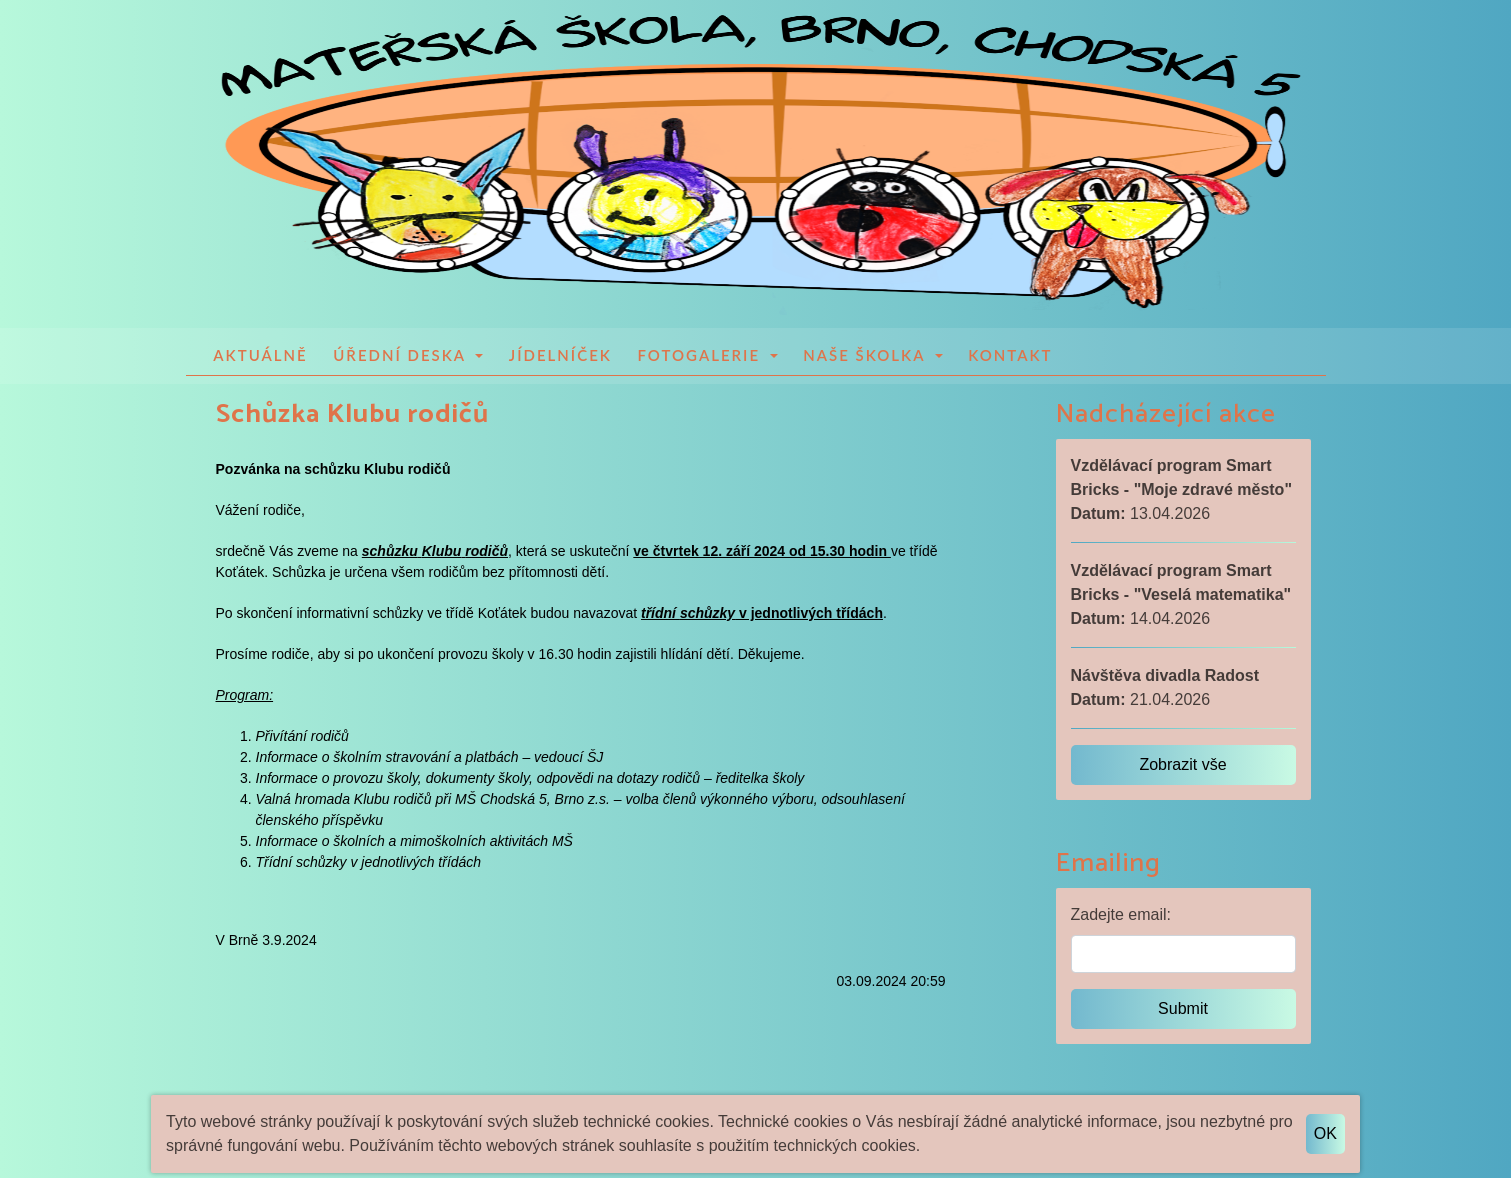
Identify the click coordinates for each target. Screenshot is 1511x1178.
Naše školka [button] (867, 357)
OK (1325, 1133)
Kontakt (1010, 357)
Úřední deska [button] (402, 357)
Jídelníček (560, 357)
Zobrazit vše (1182, 766)
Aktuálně (260, 357)
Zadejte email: (1121, 916)
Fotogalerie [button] (701, 357)
